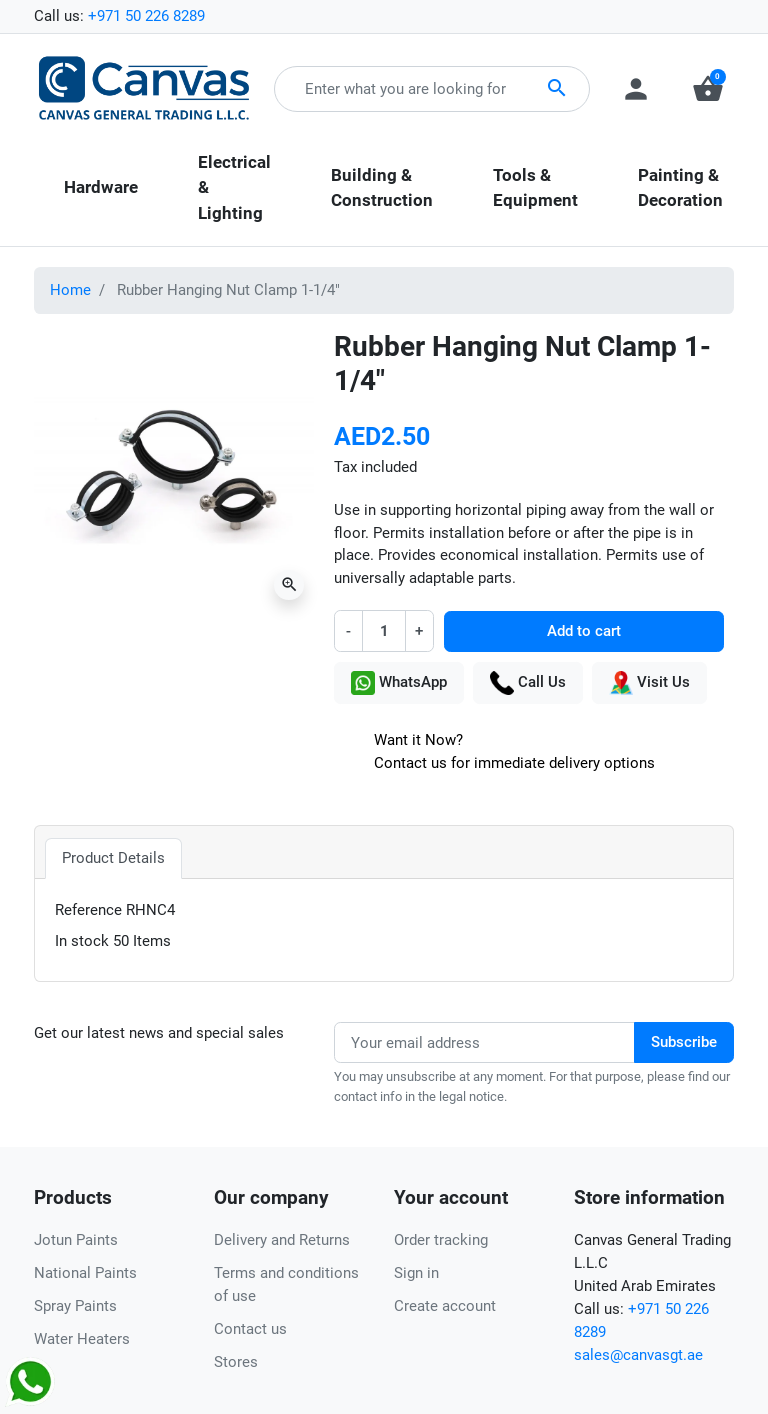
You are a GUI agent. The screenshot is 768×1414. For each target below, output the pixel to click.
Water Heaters (82, 1339)
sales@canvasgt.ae (638, 1355)
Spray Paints (75, 1306)
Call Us (528, 683)
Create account (445, 1306)
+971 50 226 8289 (146, 16)
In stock (82, 941)
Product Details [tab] (113, 858)
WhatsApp (399, 683)
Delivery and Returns (282, 1240)
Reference (88, 910)
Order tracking (441, 1240)
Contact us (250, 1329)
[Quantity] (383, 630)
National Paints (85, 1273)
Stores (236, 1362)
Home (70, 290)
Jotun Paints (76, 1240)
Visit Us (649, 683)
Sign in (416, 1273)
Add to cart (584, 631)
